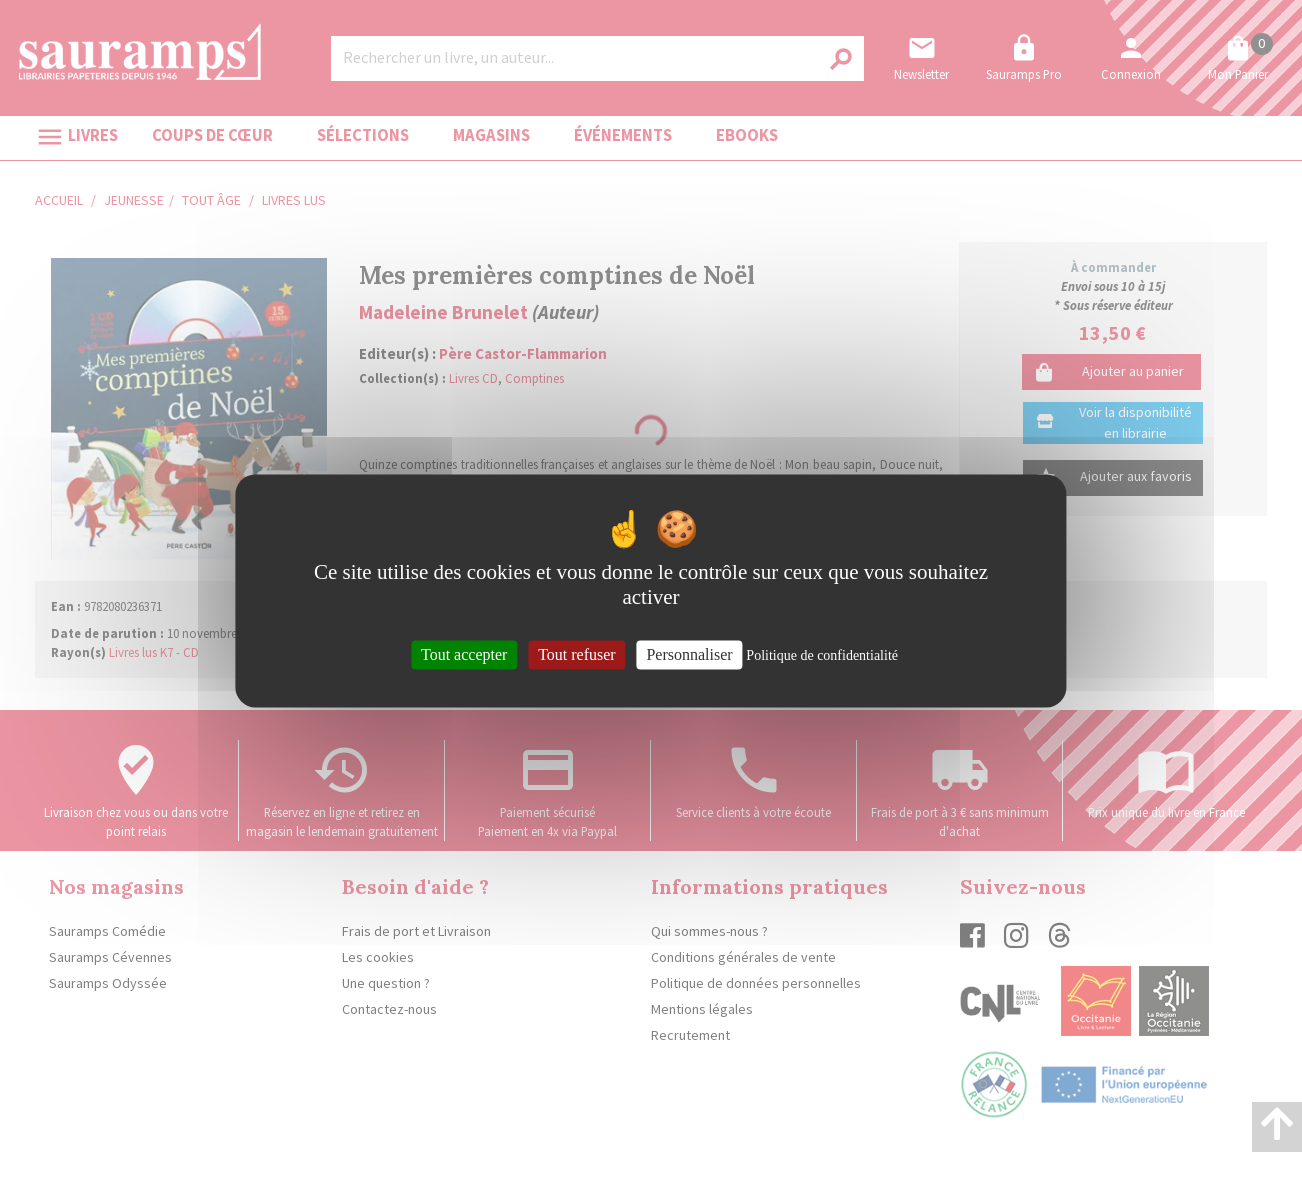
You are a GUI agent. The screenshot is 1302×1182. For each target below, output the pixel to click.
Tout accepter (464, 654)
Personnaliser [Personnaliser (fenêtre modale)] (689, 654)
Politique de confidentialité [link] (822, 655)
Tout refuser (577, 654)
